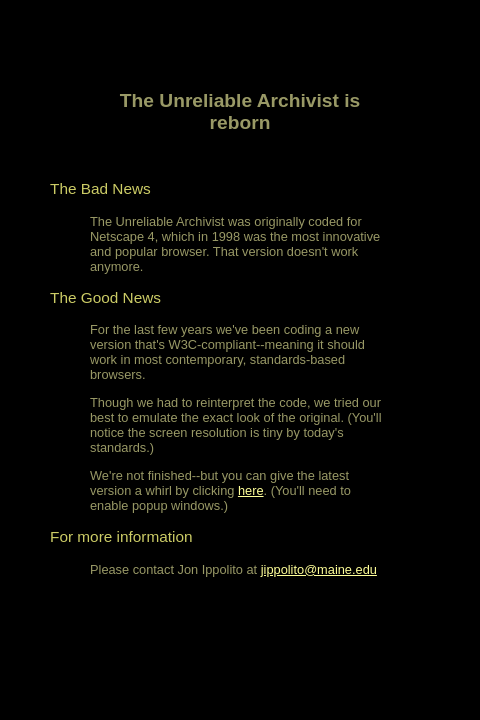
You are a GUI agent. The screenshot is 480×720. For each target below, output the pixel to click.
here (251, 490)
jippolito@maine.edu (319, 569)
